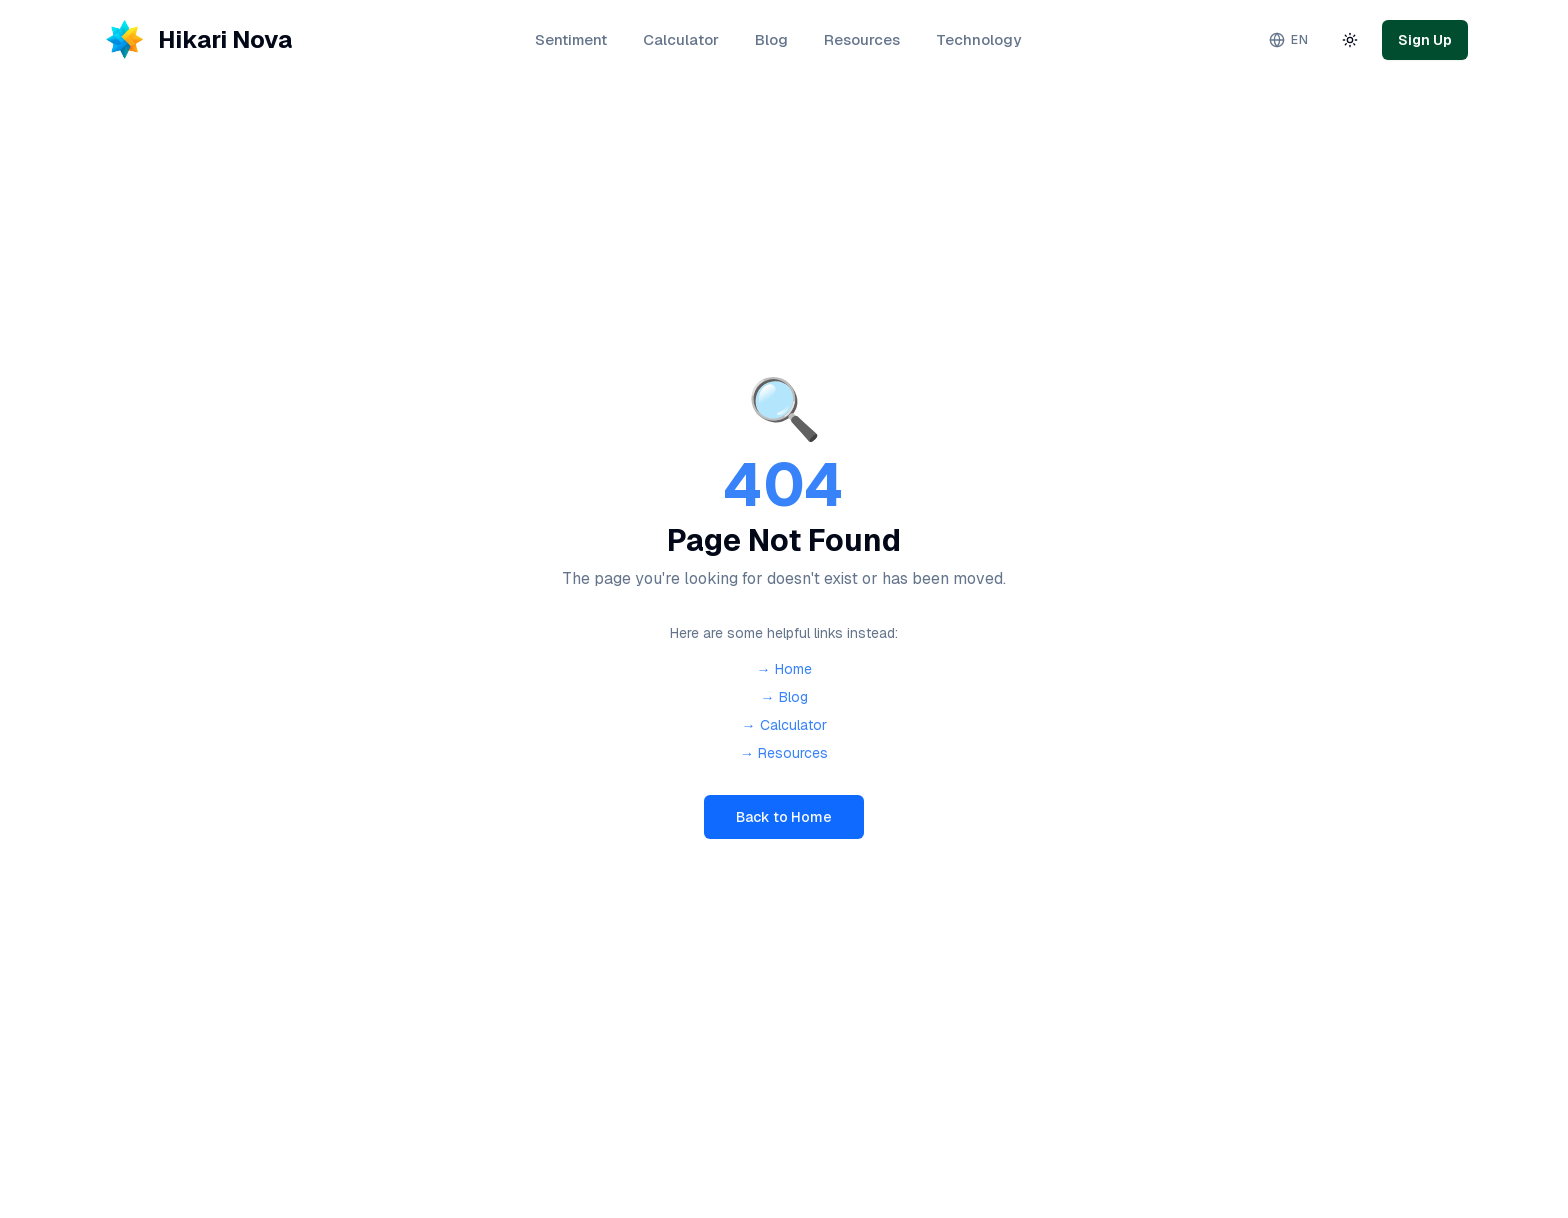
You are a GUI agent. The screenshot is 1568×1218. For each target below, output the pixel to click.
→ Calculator (784, 725)
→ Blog (784, 697)
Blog (771, 39)
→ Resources (784, 753)
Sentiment (571, 39)
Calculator (681, 39)
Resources (862, 39)
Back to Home (784, 817)
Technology (978, 39)
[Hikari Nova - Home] (196, 40)
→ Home (784, 669)
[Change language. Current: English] (1288, 40)
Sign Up (1425, 40)
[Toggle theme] (1350, 40)
